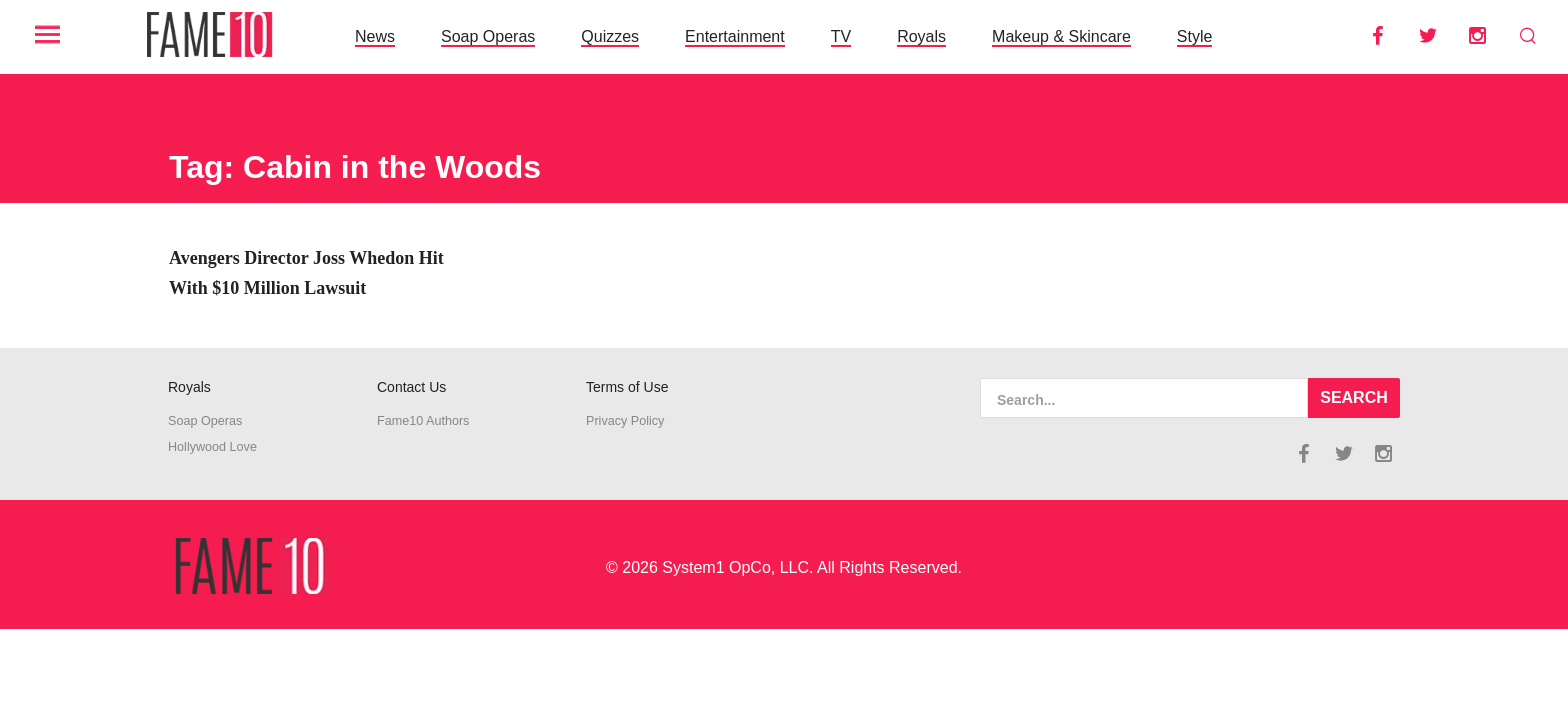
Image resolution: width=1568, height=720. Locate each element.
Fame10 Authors (423, 421)
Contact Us (411, 387)
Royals (921, 36)
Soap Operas (488, 36)
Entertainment (735, 36)
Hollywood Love (212, 447)
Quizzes (610, 36)
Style (1195, 36)
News (375, 36)
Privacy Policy (625, 421)
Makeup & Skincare (1061, 36)
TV (841, 36)
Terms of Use (627, 387)
